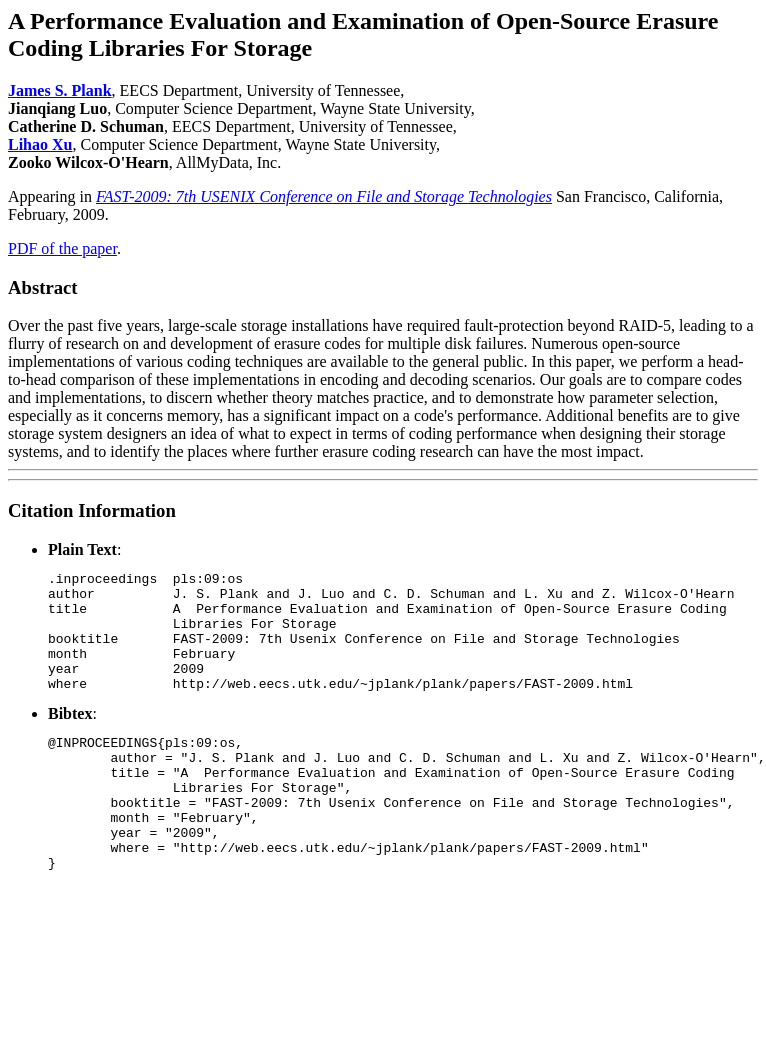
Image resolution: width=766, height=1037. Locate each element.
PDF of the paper (62, 248)
